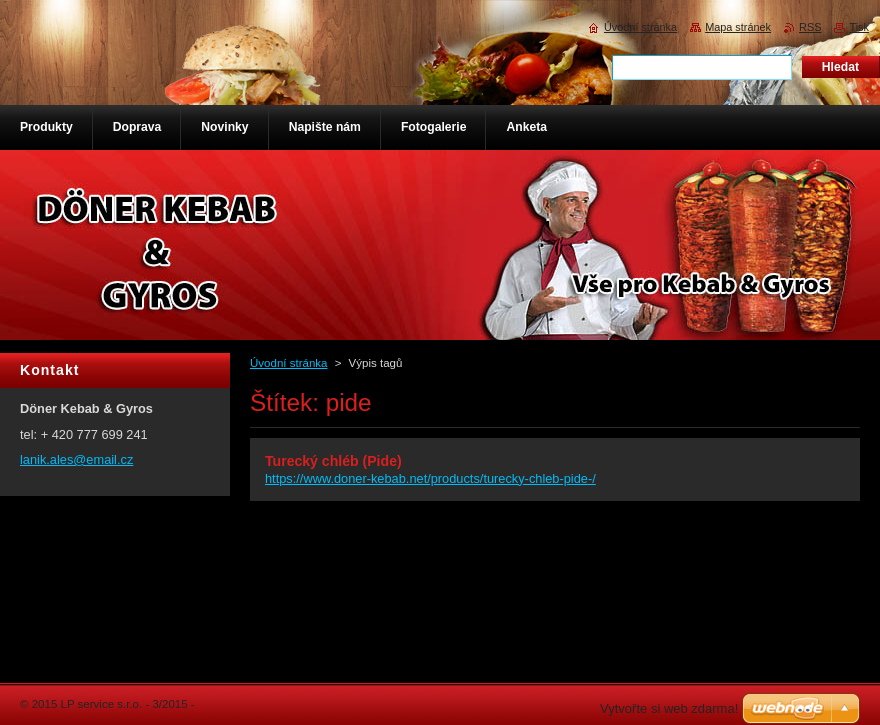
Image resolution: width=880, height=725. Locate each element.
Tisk (859, 27)
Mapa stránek (738, 27)
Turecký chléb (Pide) (333, 461)
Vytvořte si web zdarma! (669, 708)
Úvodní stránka (288, 363)
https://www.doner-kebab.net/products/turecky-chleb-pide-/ (430, 478)
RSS (810, 27)
